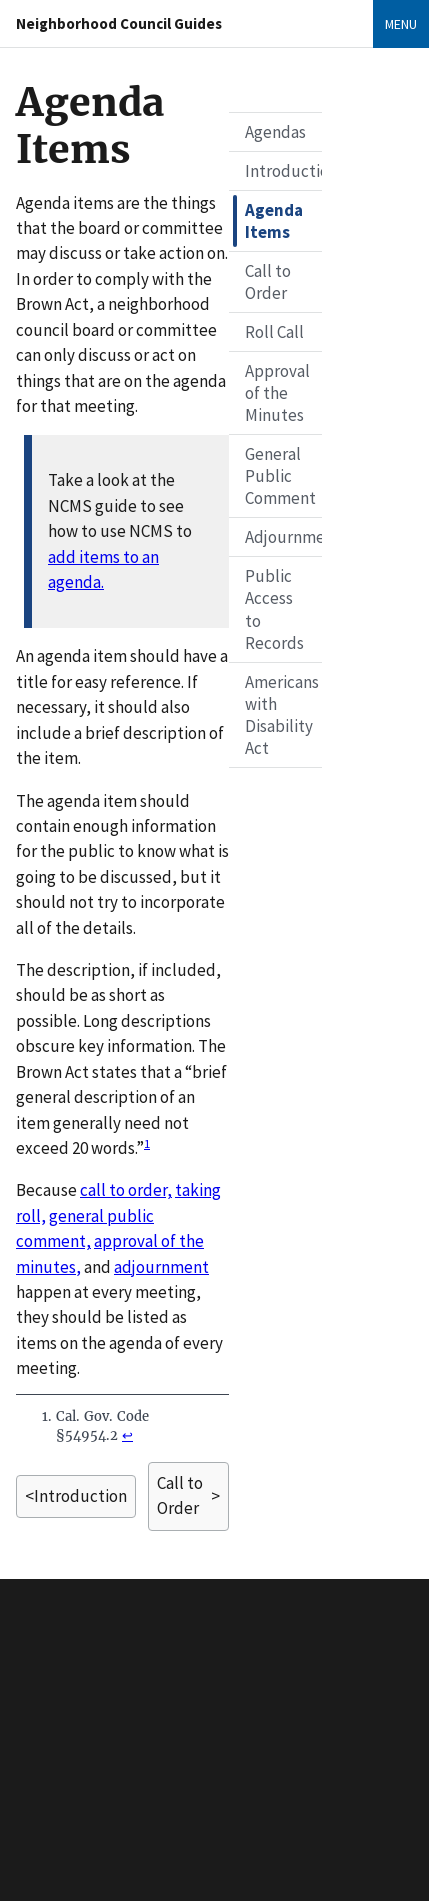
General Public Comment (280, 476)
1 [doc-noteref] (147, 1143)
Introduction (283, 171)
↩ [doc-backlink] (127, 1435)
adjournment (161, 1267)
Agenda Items (274, 221)
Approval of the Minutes (277, 393)
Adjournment (283, 537)
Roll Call (274, 332)
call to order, (126, 1190)
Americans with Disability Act (282, 715)
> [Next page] (188, 1496)
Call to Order (268, 282)
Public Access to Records (274, 609)
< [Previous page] (76, 1496)
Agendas (275, 132)
